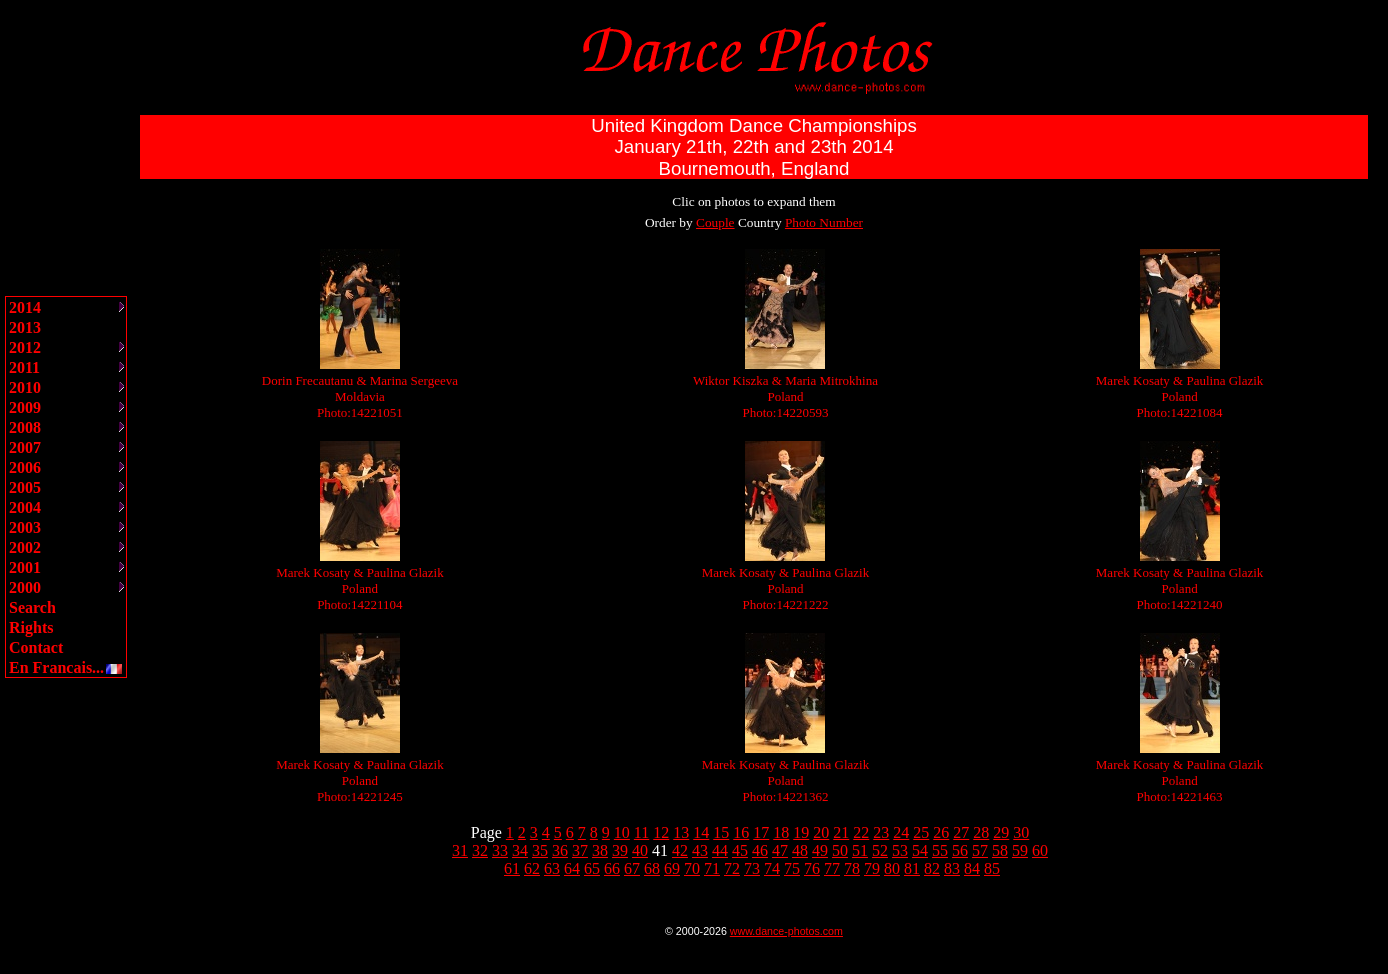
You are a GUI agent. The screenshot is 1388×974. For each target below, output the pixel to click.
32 (480, 850)
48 (800, 850)
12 (661, 832)
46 (760, 850)
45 (740, 850)
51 (860, 850)
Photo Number (824, 222)
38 (600, 850)
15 (721, 832)
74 (772, 868)
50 (840, 850)
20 (821, 832)
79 (872, 868)
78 (852, 868)
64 (572, 868)
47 (780, 850)
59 (1020, 850)
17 (761, 832)
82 (932, 868)
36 (560, 850)
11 (641, 832)
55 (940, 850)
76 (812, 868)
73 (752, 868)
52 (880, 850)
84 (972, 868)
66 (612, 868)
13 (681, 832)
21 (841, 832)
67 (632, 868)
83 (952, 868)
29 (1001, 832)
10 (622, 832)
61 (512, 868)
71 (712, 868)
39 (620, 850)
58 (1000, 850)
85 (992, 868)
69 (672, 868)
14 (701, 832)
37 (580, 850)
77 (832, 868)
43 (700, 850)
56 (960, 850)
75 (792, 868)
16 (741, 832)
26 (941, 832)
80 (892, 868)
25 (921, 832)
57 (980, 850)
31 (460, 850)
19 (801, 832)
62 (532, 868)
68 (652, 868)
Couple (715, 222)
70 (692, 868)
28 (981, 832)
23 (881, 832)
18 (781, 832)
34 (520, 850)
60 (1040, 850)
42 (680, 850)
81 (912, 868)
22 (861, 832)
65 (592, 868)
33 (500, 850)
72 (732, 868)
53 (900, 850)
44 (720, 850)
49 (820, 850)
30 (1021, 832)
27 (961, 832)
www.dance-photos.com (786, 931)
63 (552, 868)
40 (640, 850)
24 (901, 832)
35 (540, 850)
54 (920, 850)
